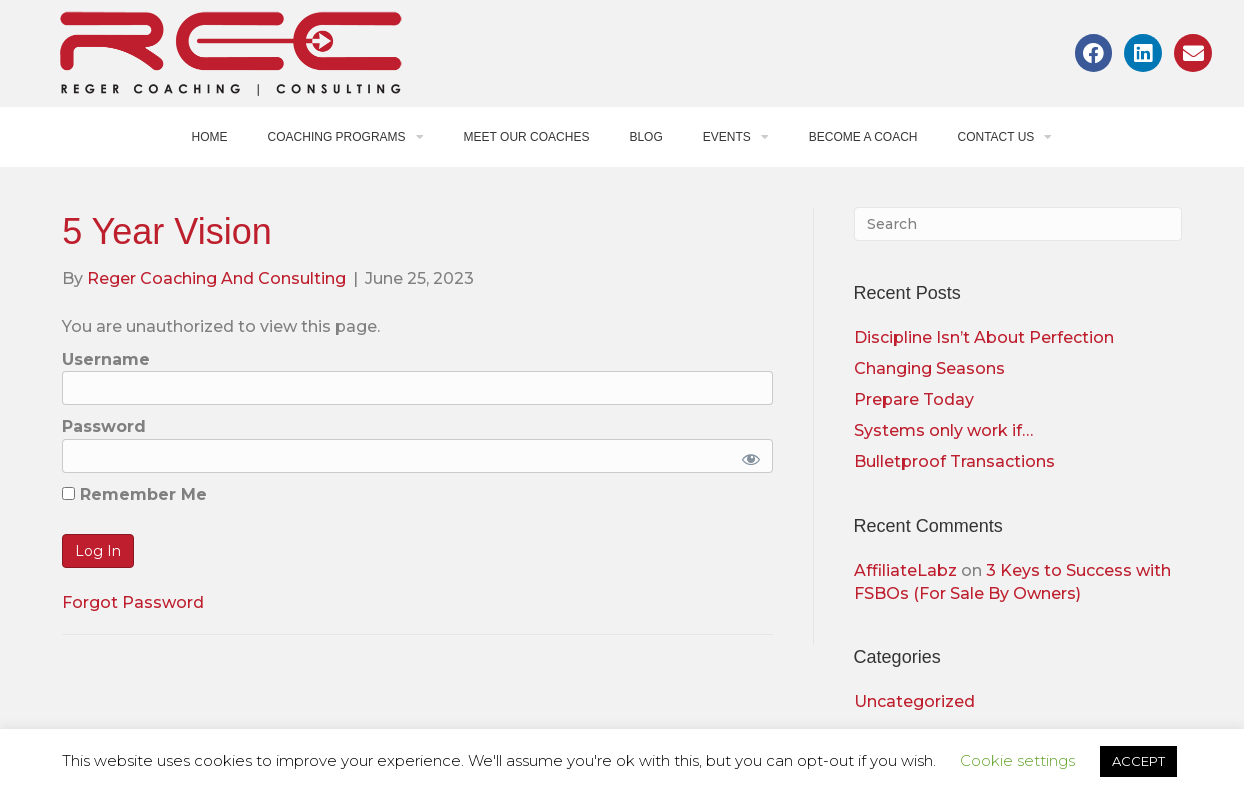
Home (210, 137)
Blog (645, 137)
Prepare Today (914, 399)
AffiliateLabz (905, 570)
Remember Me (134, 494)
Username (106, 359)
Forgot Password (133, 602)
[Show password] (747, 456)
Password (104, 426)
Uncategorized (914, 701)
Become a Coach (863, 137)
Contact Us (1004, 137)
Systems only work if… (943, 430)
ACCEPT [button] (1138, 761)
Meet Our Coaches (527, 137)
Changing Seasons (929, 368)
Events (736, 137)
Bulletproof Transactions (954, 461)
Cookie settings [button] (1017, 760)
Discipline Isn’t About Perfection (984, 337)
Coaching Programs (346, 137)
